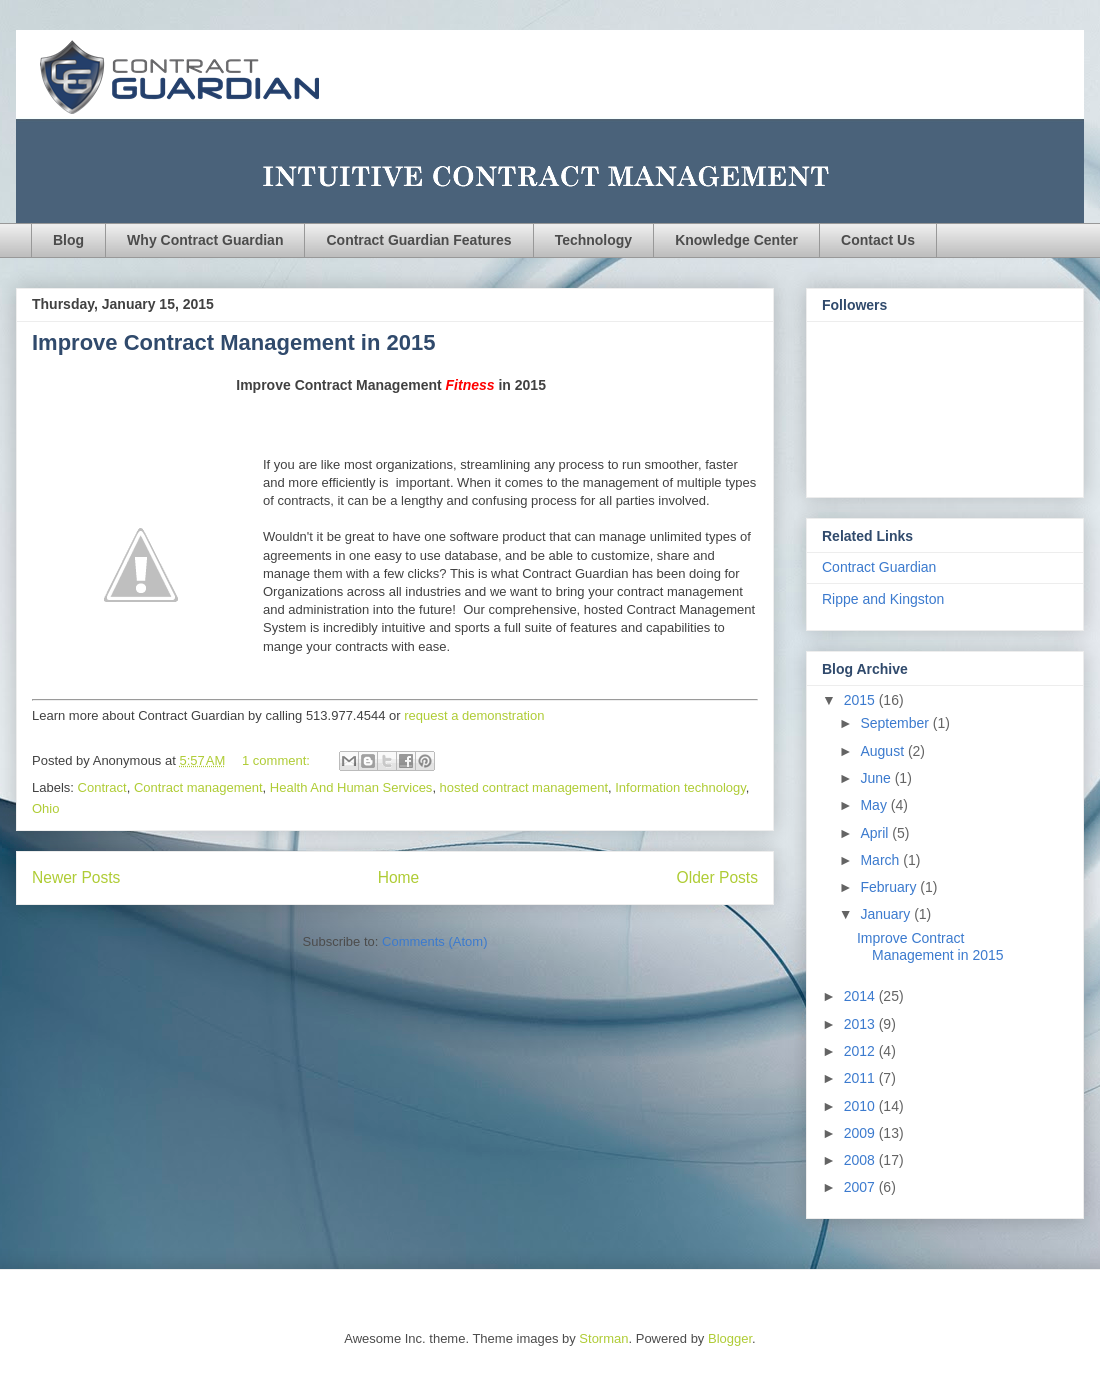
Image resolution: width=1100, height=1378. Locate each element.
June (877, 778)
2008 (861, 1160)
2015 (861, 700)
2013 (861, 1024)
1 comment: (278, 760)
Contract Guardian (879, 567)
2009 (861, 1133)
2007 (861, 1187)
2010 (861, 1106)
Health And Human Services (351, 787)
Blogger (730, 1338)
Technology (594, 240)
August (883, 751)
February (890, 887)
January (887, 914)
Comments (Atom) (434, 941)
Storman (603, 1338)
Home (399, 877)
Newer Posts (76, 877)
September (896, 723)
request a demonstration (474, 715)
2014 (861, 996)
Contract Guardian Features (418, 240)
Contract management (198, 787)
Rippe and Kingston (883, 599)
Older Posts (717, 877)
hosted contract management (524, 787)
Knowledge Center (736, 240)
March (881, 860)
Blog (68, 240)
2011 (861, 1078)
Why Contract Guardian (205, 240)
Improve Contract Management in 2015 (233, 342)
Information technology (680, 787)
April (876, 833)
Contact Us (878, 240)
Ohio (45, 808)
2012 (861, 1051)
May (875, 805)
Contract (102, 787)
